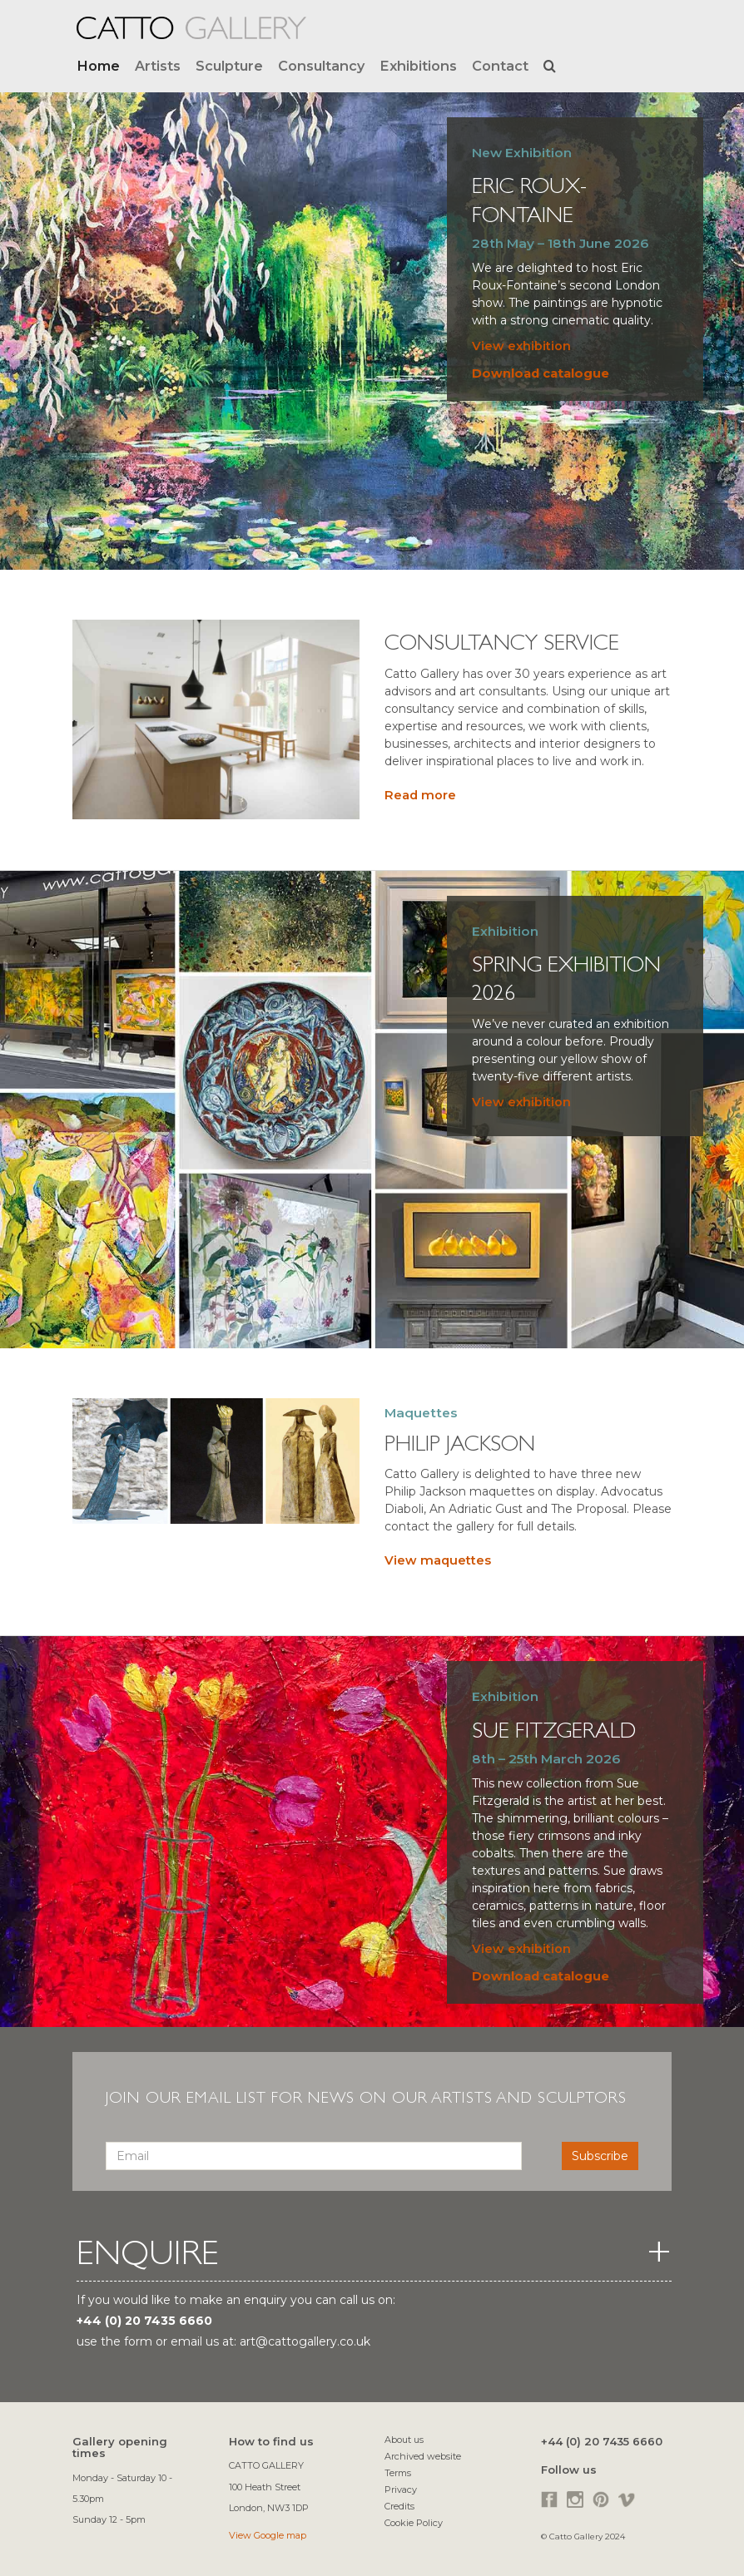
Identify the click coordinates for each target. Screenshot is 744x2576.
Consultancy (321, 65)
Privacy (400, 2489)
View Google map (267, 2535)
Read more (420, 795)
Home (98, 65)
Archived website (422, 2456)
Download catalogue (540, 373)
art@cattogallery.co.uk (305, 2341)
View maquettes (437, 1560)
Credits (399, 2506)
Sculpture (229, 65)
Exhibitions (418, 65)
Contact (500, 65)
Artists (158, 65)
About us (404, 2439)
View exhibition (521, 346)
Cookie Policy (413, 2523)
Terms (397, 2473)
